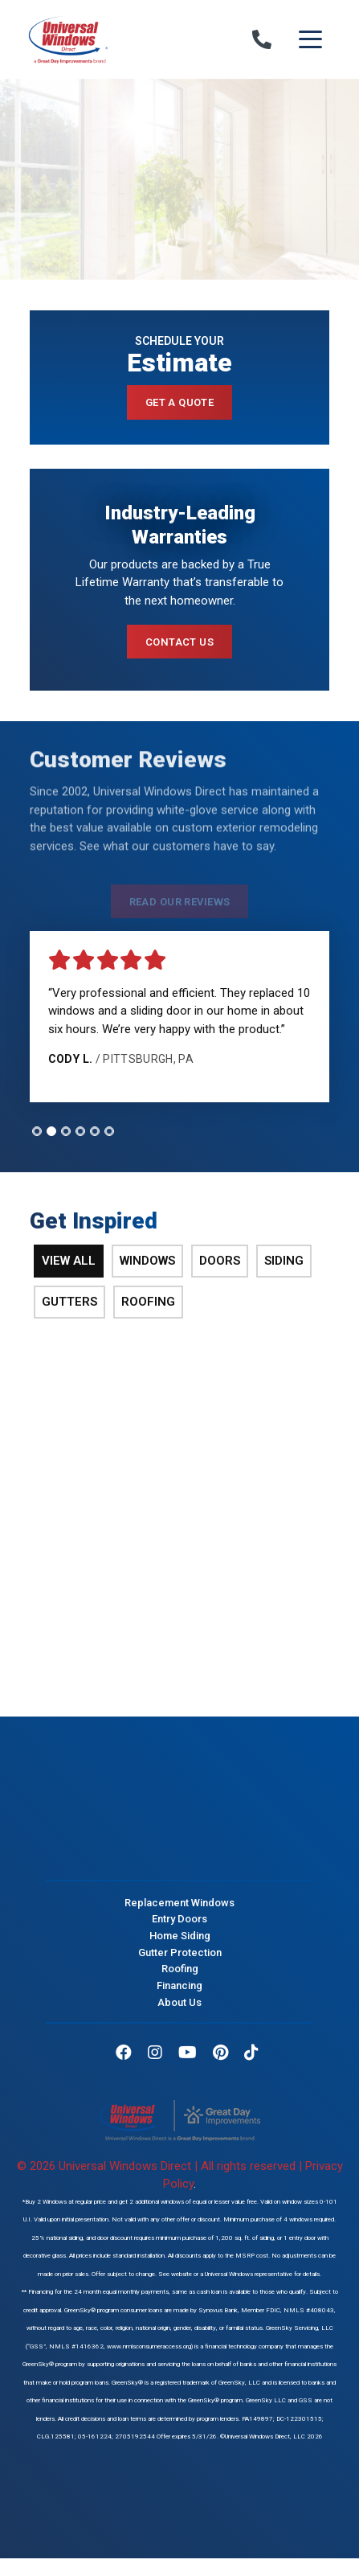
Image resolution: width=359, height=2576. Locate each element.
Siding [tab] (284, 1260)
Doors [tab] (219, 1260)
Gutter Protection (180, 1952)
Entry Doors (179, 1919)
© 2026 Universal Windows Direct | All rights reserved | (161, 2166)
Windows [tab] (147, 1260)
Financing (179, 1985)
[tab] (37, 1131)
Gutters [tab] (69, 1301)
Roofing (179, 1969)
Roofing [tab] (148, 1301)
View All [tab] (69, 1260)
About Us (179, 2002)
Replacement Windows (179, 1902)
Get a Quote (179, 402)
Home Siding (179, 1936)
